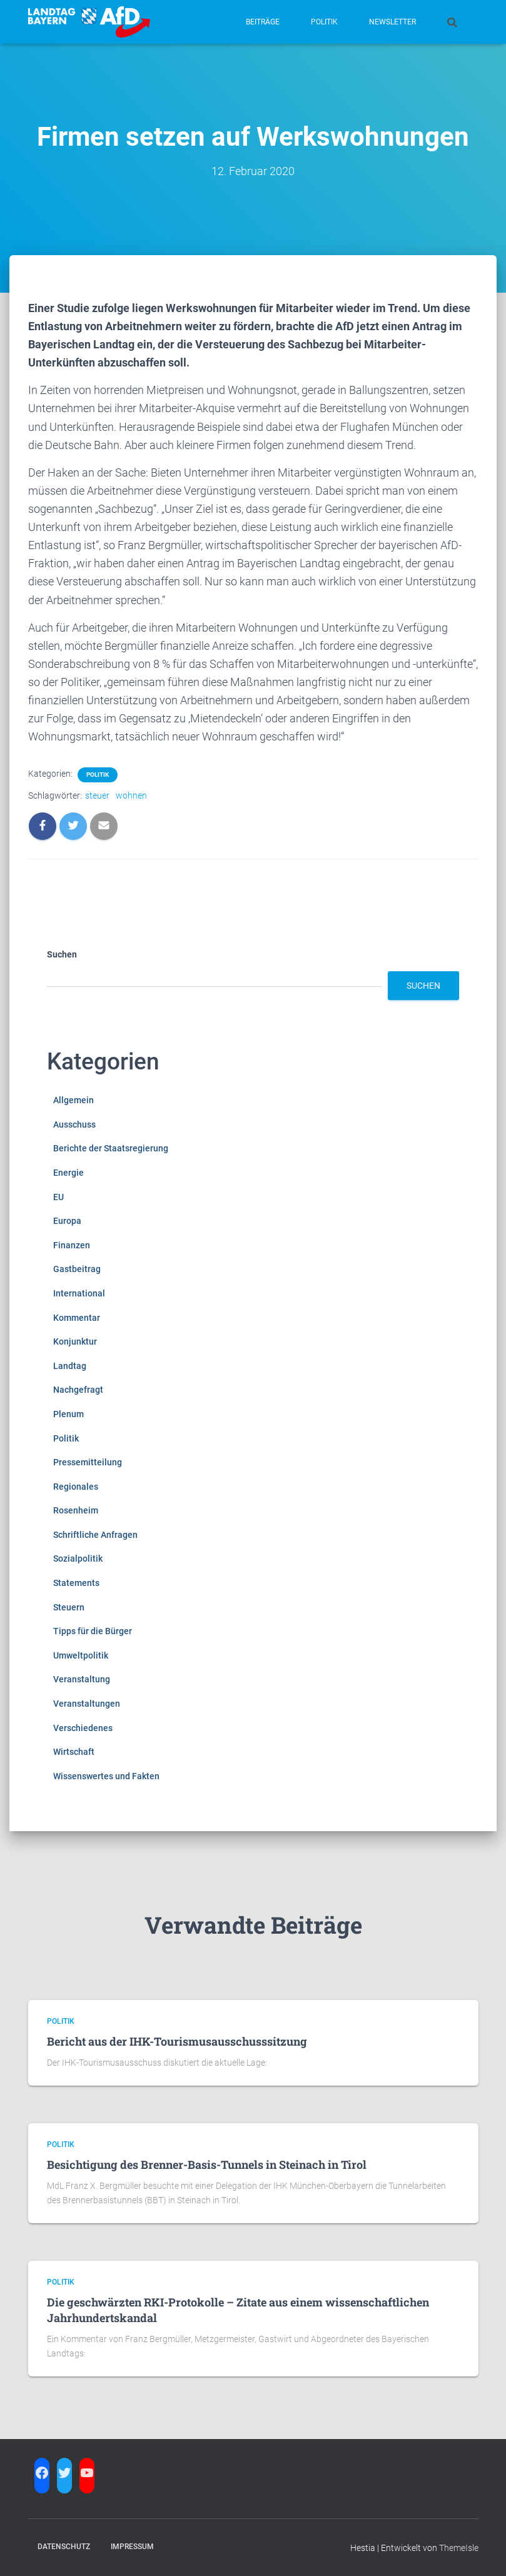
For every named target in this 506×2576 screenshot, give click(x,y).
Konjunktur (75, 1341)
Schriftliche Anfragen (95, 1535)
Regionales (75, 1487)
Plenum (68, 1414)
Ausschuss (74, 1124)
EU (58, 1197)
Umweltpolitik (80, 1655)
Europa (67, 1221)
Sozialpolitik (78, 1558)
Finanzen (71, 1245)
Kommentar (76, 1318)
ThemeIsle (458, 2548)
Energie (68, 1173)
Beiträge (263, 22)
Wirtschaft (73, 1752)
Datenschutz (64, 2546)
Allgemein (73, 1100)
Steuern (68, 1607)
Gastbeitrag (77, 1269)
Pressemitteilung (87, 1462)
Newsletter (392, 22)
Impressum (132, 2546)
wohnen (131, 795)
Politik (324, 22)
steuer (97, 795)
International (79, 1293)
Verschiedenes (83, 1728)
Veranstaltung (81, 1679)
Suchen (62, 954)
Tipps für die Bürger (92, 1631)
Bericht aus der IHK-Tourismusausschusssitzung (177, 2041)
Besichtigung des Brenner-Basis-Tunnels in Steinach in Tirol (207, 2164)
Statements (76, 1583)
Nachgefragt (78, 1390)
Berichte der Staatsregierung (110, 1148)
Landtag (69, 1366)
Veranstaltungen (86, 1704)
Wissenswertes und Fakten (106, 1776)
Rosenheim (75, 1510)
